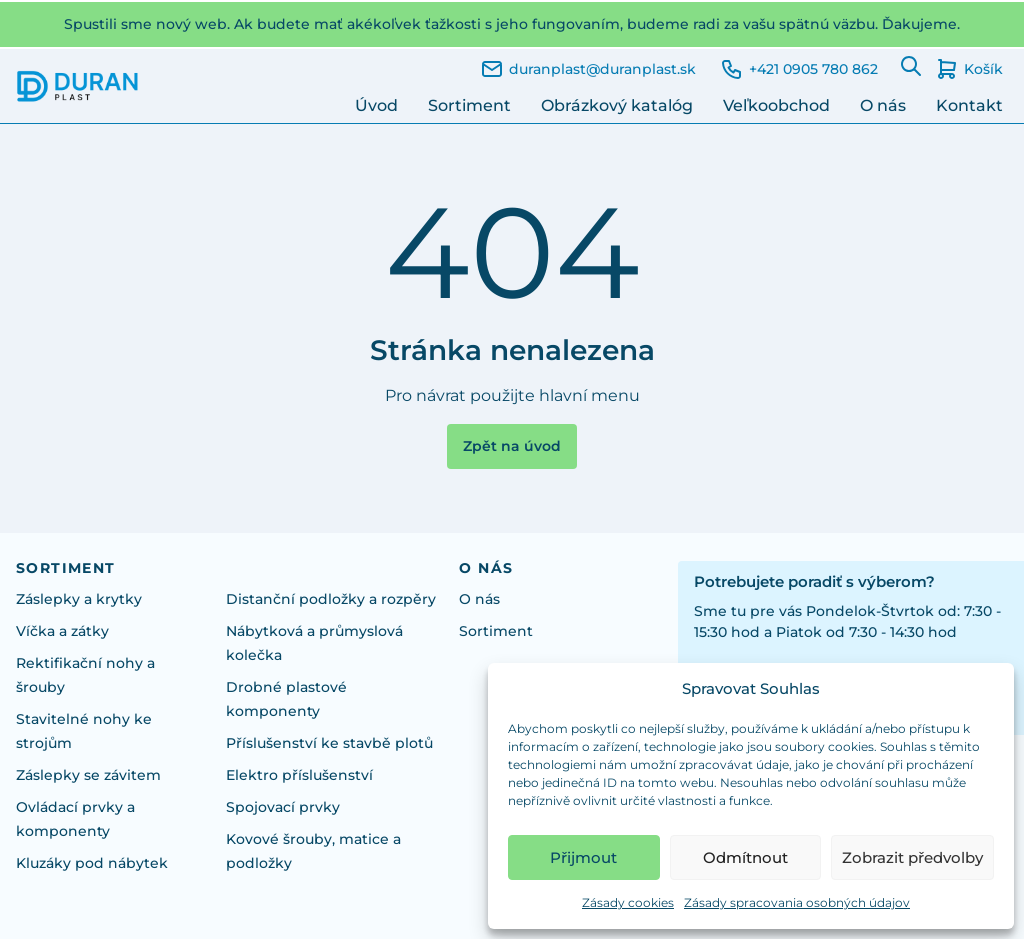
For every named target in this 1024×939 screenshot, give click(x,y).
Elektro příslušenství (299, 775)
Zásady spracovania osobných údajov (797, 902)
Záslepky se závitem (88, 775)
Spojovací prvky (283, 807)
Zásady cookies (628, 902)
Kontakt (969, 105)
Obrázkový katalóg (617, 105)
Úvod (376, 105)
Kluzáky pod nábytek (92, 863)
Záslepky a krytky (79, 599)
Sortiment (469, 105)
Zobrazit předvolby (912, 857)
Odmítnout (745, 857)
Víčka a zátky (62, 631)
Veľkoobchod (776, 105)
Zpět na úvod (512, 446)
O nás (883, 105)
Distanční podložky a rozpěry (331, 599)
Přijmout (583, 857)
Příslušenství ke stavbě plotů (329, 743)
